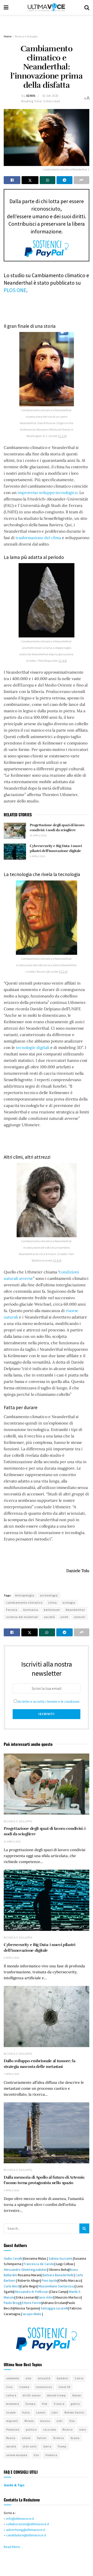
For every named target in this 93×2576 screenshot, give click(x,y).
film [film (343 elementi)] (44, 2404)
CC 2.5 (63, 971)
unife (64, 1617)
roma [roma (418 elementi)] (82, 2429)
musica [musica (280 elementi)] (45, 2421)
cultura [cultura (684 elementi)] (11, 2395)
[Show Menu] (6, 7)
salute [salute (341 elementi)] (26, 2438)
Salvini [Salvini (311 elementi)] (42, 2438)
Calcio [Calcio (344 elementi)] (79, 2378)
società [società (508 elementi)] (11, 2446)
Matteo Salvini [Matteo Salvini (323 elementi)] (74, 2412)
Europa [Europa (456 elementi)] (30, 2404)
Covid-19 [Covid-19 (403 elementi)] (64, 2387)
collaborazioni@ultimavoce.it (27, 2524)
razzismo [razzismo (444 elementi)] (49, 2429)
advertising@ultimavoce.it (25, 2529)
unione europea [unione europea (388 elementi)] (16, 2455)
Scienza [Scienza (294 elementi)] (58, 2438)
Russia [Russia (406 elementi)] (10, 2438)
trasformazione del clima (38, 537)
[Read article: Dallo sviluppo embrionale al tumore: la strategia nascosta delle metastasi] (46, 2016)
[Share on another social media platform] (81, 180)
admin (30, 96)
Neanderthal (75, 1610)
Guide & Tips (14, 2485)
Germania (30, 1610)
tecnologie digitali (32, 1047)
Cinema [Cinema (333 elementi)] (24, 2387)
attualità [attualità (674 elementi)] (44, 2378)
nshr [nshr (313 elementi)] (60, 2421)
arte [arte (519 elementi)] (28, 2378)
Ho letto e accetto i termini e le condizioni (48, 1701)
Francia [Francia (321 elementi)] (59, 2404)
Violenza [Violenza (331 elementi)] (51, 2455)
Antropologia (24, 1595)
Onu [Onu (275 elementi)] (72, 2421)
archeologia (49, 1595)
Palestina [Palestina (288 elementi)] (12, 2429)
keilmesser (52, 1610)
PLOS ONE (15, 290)
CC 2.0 (62, 436)
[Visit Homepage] (46, 7)
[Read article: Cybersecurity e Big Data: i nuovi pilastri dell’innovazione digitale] (15, 851)
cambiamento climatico (24, 1602)
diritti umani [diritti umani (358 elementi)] (32, 2395)
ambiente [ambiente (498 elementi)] (12, 2378)
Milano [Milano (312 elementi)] (29, 2421)
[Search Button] (86, 7)
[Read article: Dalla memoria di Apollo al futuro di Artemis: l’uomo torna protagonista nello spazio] (46, 2133)
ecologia (68, 1602)
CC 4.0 (62, 660)
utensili (79, 1617)
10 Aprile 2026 (38, 835)
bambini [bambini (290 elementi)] (62, 2378)
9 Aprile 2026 (37, 856)
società (49, 1617)
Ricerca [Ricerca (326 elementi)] (67, 2429)
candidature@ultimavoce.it (26, 2535)
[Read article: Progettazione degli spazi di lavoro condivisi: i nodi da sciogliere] (15, 831)
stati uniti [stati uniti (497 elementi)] (30, 2446)
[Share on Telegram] (64, 180)
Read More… (13, 2547)
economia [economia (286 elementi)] (12, 2404)
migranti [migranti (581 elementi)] (12, 2421)
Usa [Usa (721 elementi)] (36, 2455)
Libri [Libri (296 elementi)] (55, 2412)
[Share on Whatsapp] (47, 180)
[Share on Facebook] (12, 180)
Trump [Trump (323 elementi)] (62, 2446)
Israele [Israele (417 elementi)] (11, 2412)
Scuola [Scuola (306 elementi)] (75, 2438)
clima (52, 1602)
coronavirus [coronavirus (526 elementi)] (44, 2387)
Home (7, 36)
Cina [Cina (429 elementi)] (9, 2387)
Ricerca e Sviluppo (26, 36)
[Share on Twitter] (30, 180)
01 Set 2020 (50, 96)
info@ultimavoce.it (20, 2518)
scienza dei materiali (22, 1617)
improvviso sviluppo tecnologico (47, 492)
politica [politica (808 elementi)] (31, 2429)
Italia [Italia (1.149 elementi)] (26, 2412)
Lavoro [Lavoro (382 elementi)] (40, 2412)
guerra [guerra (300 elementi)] (75, 2404)
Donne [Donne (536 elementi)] (76, 2395)
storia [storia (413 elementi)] (47, 2446)
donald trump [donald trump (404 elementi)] (56, 2395)
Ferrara (11, 1610)
